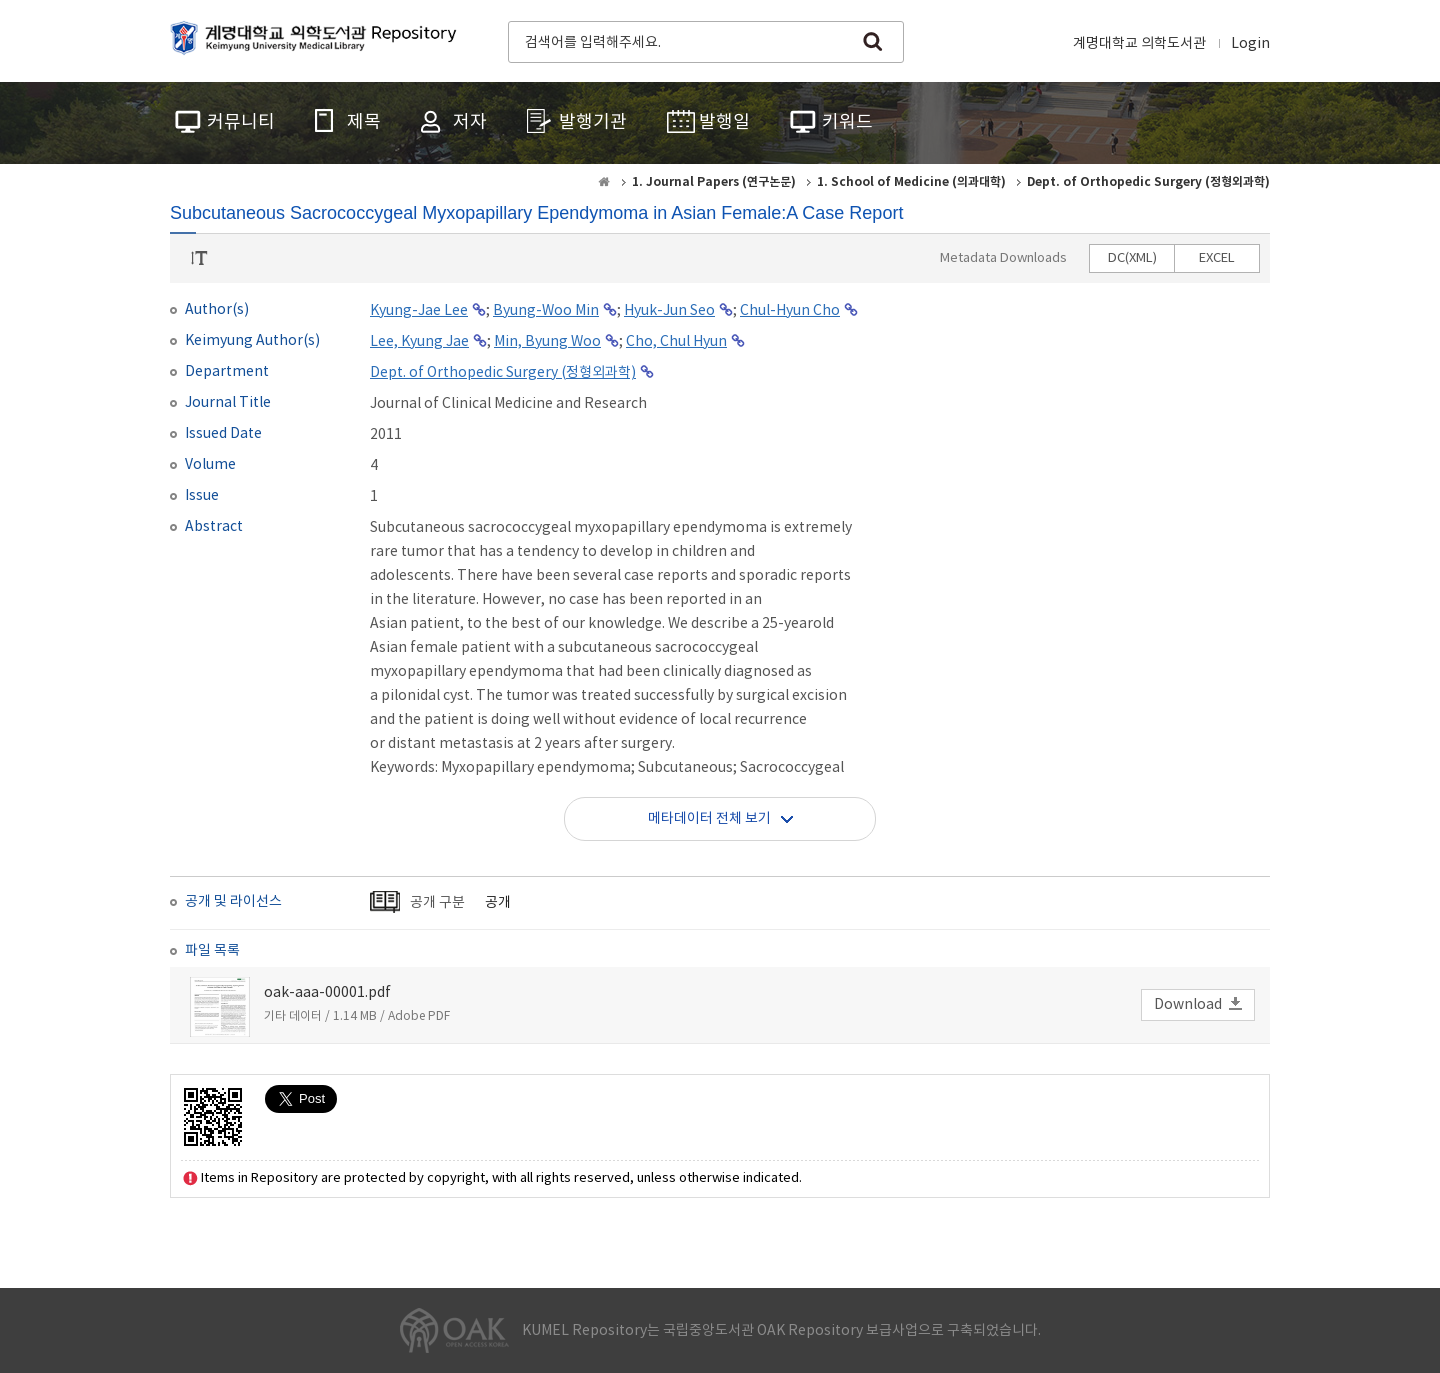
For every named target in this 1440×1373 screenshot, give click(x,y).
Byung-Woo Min (546, 311)
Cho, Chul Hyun (676, 342)
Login (1250, 44)
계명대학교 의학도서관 (1139, 44)
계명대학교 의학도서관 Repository (318, 40)
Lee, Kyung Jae (419, 342)
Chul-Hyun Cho (790, 311)
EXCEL (1217, 258)
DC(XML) (1132, 258)
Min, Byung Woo (547, 342)
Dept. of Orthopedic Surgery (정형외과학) (503, 373)
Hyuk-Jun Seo (669, 311)
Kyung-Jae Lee (419, 311)
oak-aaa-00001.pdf (327, 993)
